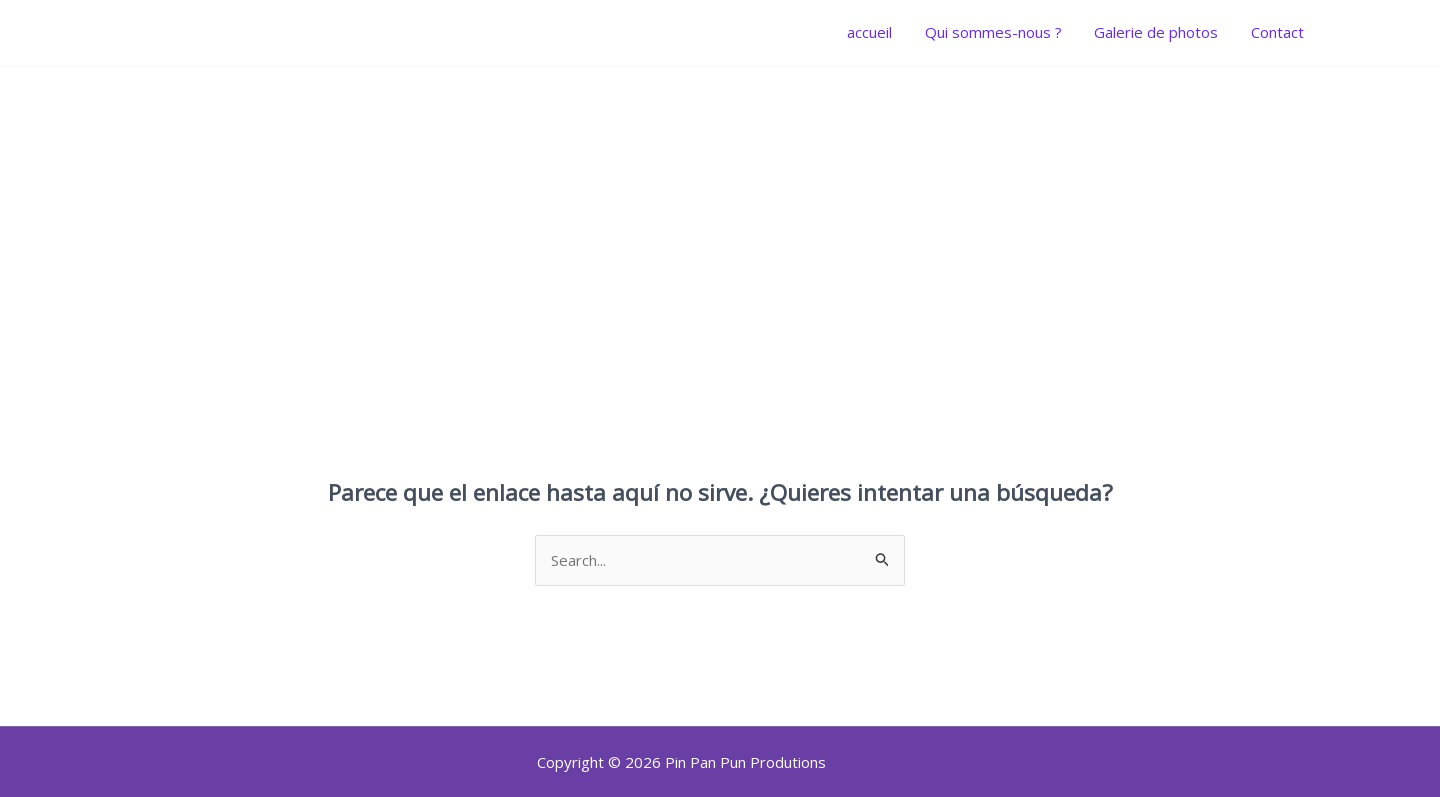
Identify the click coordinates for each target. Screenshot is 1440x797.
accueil (878, 32)
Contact (1278, 32)
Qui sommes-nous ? (999, 32)
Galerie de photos (1160, 32)
